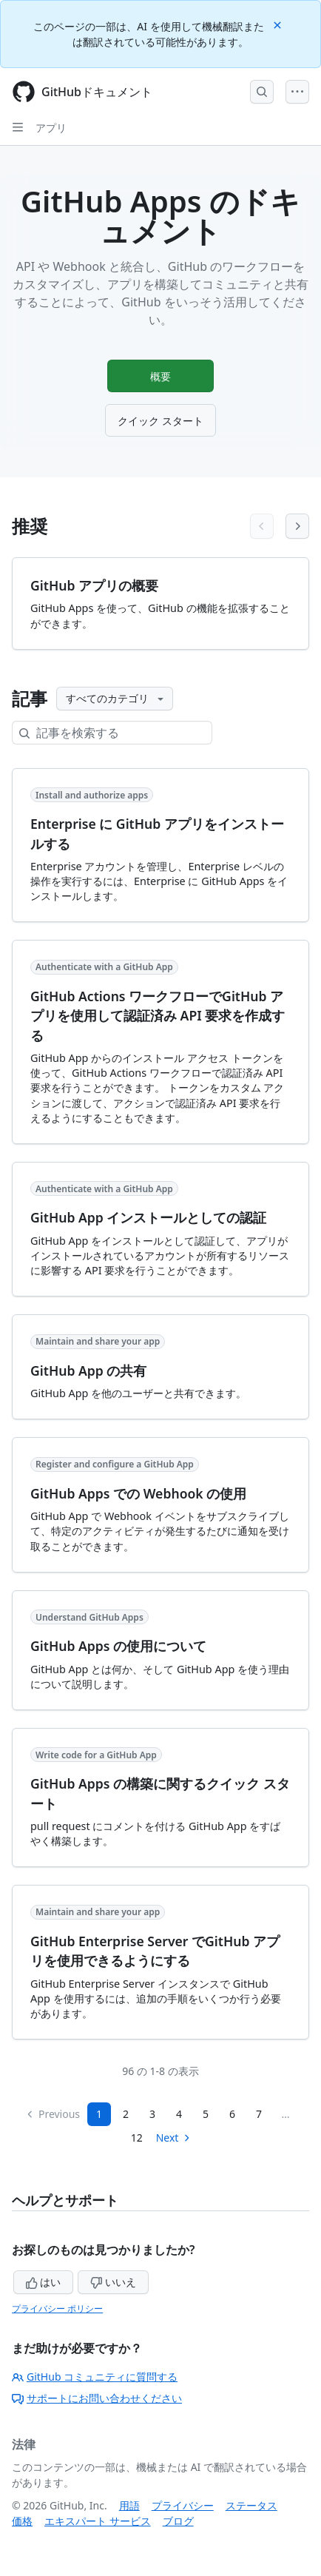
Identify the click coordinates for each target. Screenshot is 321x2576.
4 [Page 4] (179, 2114)
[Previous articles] (262, 526)
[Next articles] (297, 526)
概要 (160, 376)
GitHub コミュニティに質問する (95, 2377)
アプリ (51, 128)
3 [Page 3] (152, 2114)
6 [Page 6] (232, 2114)
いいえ (113, 2282)
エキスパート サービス (97, 2521)
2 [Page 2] (126, 2114)
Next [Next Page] (174, 2138)
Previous (52, 2114)
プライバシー (183, 2505)
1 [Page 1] (99, 2114)
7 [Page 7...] (259, 2114)
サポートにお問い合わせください (97, 2398)
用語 (129, 2505)
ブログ (178, 2521)
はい (43, 2282)
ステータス (251, 2505)
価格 (22, 2521)
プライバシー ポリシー (57, 2308)
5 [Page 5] (206, 2114)
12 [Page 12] (137, 2138)
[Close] (279, 24)
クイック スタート (160, 421)
